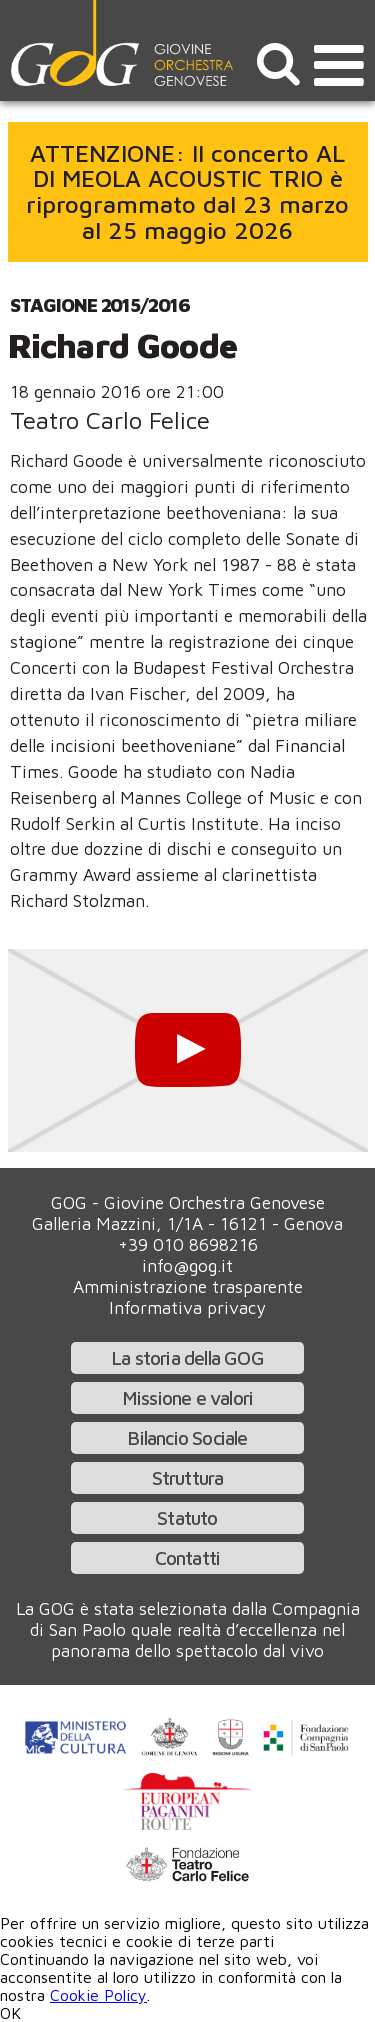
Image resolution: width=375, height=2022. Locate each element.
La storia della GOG (187, 1357)
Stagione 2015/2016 (100, 304)
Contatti (188, 1557)
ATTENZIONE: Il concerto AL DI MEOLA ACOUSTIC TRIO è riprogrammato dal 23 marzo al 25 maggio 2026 (187, 191)
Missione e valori (187, 1397)
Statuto (187, 1517)
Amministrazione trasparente (188, 1286)
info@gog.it (187, 1265)
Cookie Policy (98, 1995)
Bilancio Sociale (187, 1437)
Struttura (188, 1477)
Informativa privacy (187, 1307)
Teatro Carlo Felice (110, 420)
